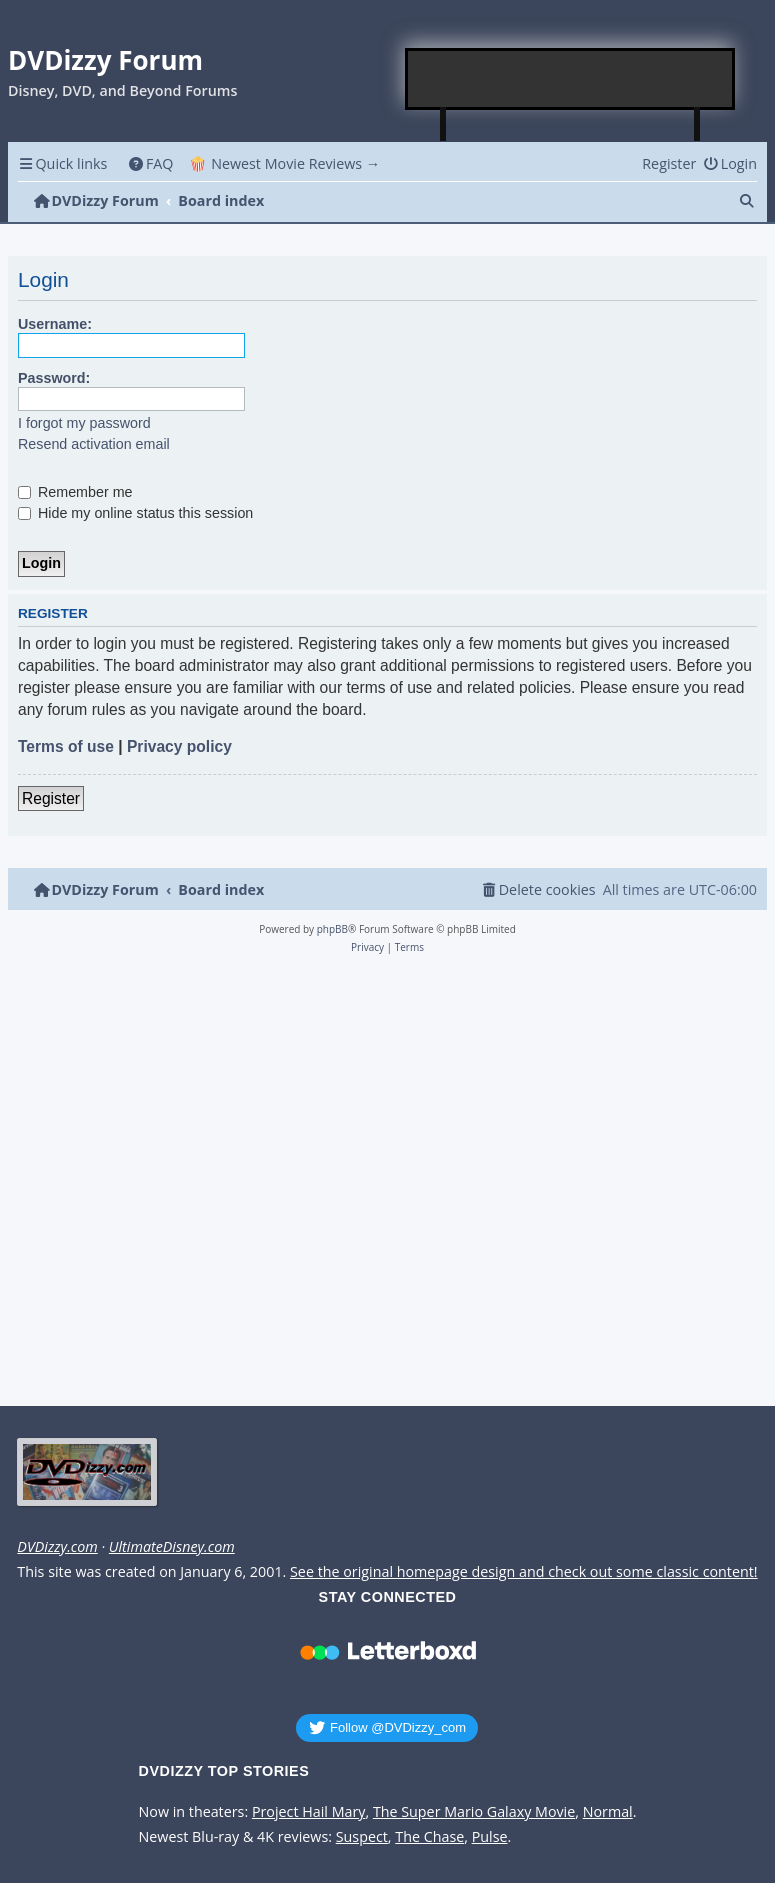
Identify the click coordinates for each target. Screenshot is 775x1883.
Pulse (490, 1837)
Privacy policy (179, 746)
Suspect (362, 1837)
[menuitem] (150, 163)
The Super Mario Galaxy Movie (474, 1812)
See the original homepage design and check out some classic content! (524, 1572)
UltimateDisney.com (172, 1547)
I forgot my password (84, 423)
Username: (55, 324)
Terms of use (66, 746)
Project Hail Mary (309, 1812)
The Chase (429, 1837)
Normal (608, 1812)
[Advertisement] (571, 79)
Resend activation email (94, 444)
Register (51, 798)
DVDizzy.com (57, 1547)
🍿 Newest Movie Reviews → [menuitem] (284, 163)
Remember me (75, 492)
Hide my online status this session (135, 513)
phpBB (332, 929)
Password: (54, 378)
